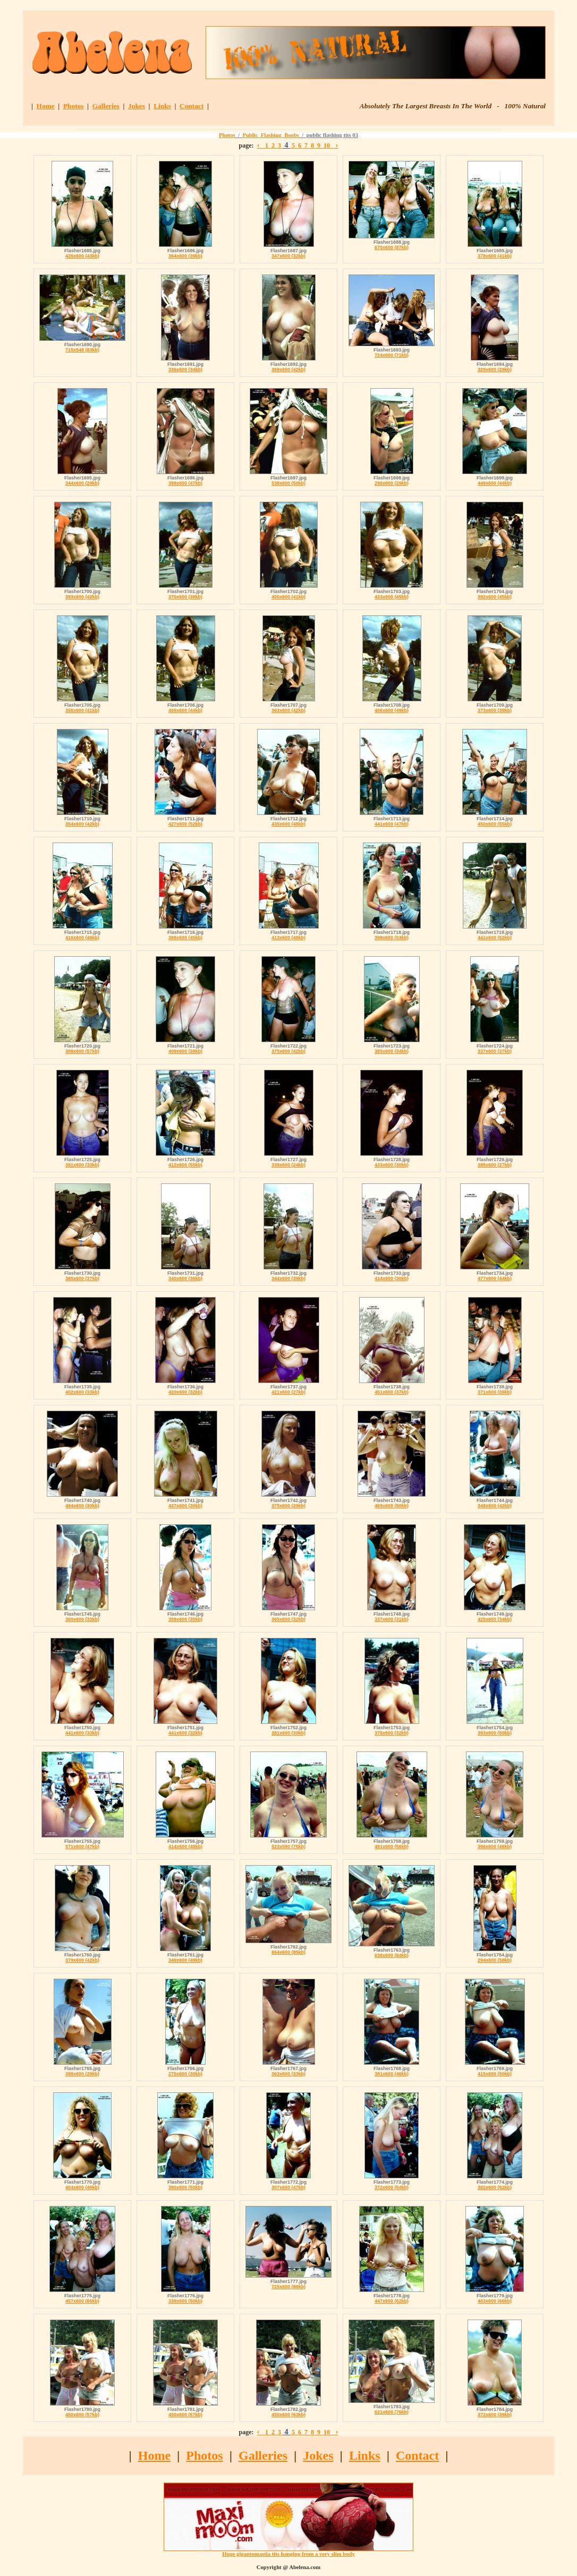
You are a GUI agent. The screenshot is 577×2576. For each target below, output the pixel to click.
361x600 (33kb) (82, 1164)
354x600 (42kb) (82, 824)
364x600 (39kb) (185, 256)
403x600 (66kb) (495, 2301)
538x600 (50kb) (288, 483)
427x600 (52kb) (185, 824)
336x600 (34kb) (185, 369)
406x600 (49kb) (392, 710)
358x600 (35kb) (185, 1619)
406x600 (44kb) (185, 710)
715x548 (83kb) (82, 350)
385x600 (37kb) (82, 1278)
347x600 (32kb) (288, 256)
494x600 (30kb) (82, 1505)
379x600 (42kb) (82, 1960)
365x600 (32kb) (288, 1619)
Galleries (106, 106)
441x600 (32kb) (185, 1733)
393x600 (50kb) (495, 1733)
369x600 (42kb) (288, 369)
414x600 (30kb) (392, 1278)
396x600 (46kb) (495, 1846)
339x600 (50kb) (185, 2301)
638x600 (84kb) (392, 1955)
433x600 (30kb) (392, 1164)
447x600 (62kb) (392, 2301)
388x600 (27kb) (495, 1164)
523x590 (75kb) (288, 1846)
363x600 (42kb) (288, 710)
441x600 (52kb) (495, 937)
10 (327, 145)
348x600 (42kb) (495, 1505)
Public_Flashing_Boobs (270, 135)
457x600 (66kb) (82, 2301)
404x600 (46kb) (82, 2187)
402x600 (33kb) (82, 1392)
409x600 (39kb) (185, 1051)
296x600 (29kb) (392, 483)
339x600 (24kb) (288, 1164)
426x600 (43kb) (82, 256)
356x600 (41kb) (82, 710)
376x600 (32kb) (392, 1733)
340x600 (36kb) (185, 1278)
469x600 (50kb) (392, 1505)
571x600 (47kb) (82, 1846)
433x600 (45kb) (392, 596)
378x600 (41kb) (495, 256)
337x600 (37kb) (495, 1051)
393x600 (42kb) (82, 596)
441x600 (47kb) (392, 824)
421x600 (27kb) (288, 1392)
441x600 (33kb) (82, 1733)
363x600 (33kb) (288, 2073)
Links (162, 106)
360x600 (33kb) (82, 1619)
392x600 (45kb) (495, 596)
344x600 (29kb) (82, 483)
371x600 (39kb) (495, 1392)
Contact (191, 106)
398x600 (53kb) (392, 937)
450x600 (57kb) (82, 2414)
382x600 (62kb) (495, 2187)
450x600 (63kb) (288, 2414)
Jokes (136, 106)
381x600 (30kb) (288, 1733)
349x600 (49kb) (185, 1960)
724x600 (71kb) (392, 355)
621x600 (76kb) (392, 2412)
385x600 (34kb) (392, 1051)
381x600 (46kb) (392, 2073)
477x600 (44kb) (495, 1278)
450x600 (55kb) (495, 824)
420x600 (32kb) (185, 1392)
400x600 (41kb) (288, 596)
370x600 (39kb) (185, 596)
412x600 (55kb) (185, 1164)
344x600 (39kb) (288, 1278)
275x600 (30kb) (185, 2073)
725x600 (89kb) (288, 2286)
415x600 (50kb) (495, 2073)
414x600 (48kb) (185, 1846)
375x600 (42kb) (288, 1051)
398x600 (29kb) (82, 2073)
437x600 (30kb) (185, 1505)
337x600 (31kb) (392, 1619)
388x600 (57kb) (82, 1051)
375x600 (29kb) (288, 1505)
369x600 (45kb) (185, 937)
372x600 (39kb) (495, 2414)
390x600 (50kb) (185, 2187)
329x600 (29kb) (495, 369)
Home (46, 106)
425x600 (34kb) (495, 1619)
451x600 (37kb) (392, 1392)
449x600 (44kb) (495, 483)
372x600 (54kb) (392, 2187)
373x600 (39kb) (495, 710)
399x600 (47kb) (185, 483)
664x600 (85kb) (288, 1952)
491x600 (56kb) (392, 1846)
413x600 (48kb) (288, 937)
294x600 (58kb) (495, 1960)
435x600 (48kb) (288, 824)
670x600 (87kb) (392, 247)
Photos (73, 106)
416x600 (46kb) (82, 937)
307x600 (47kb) (288, 2187)
